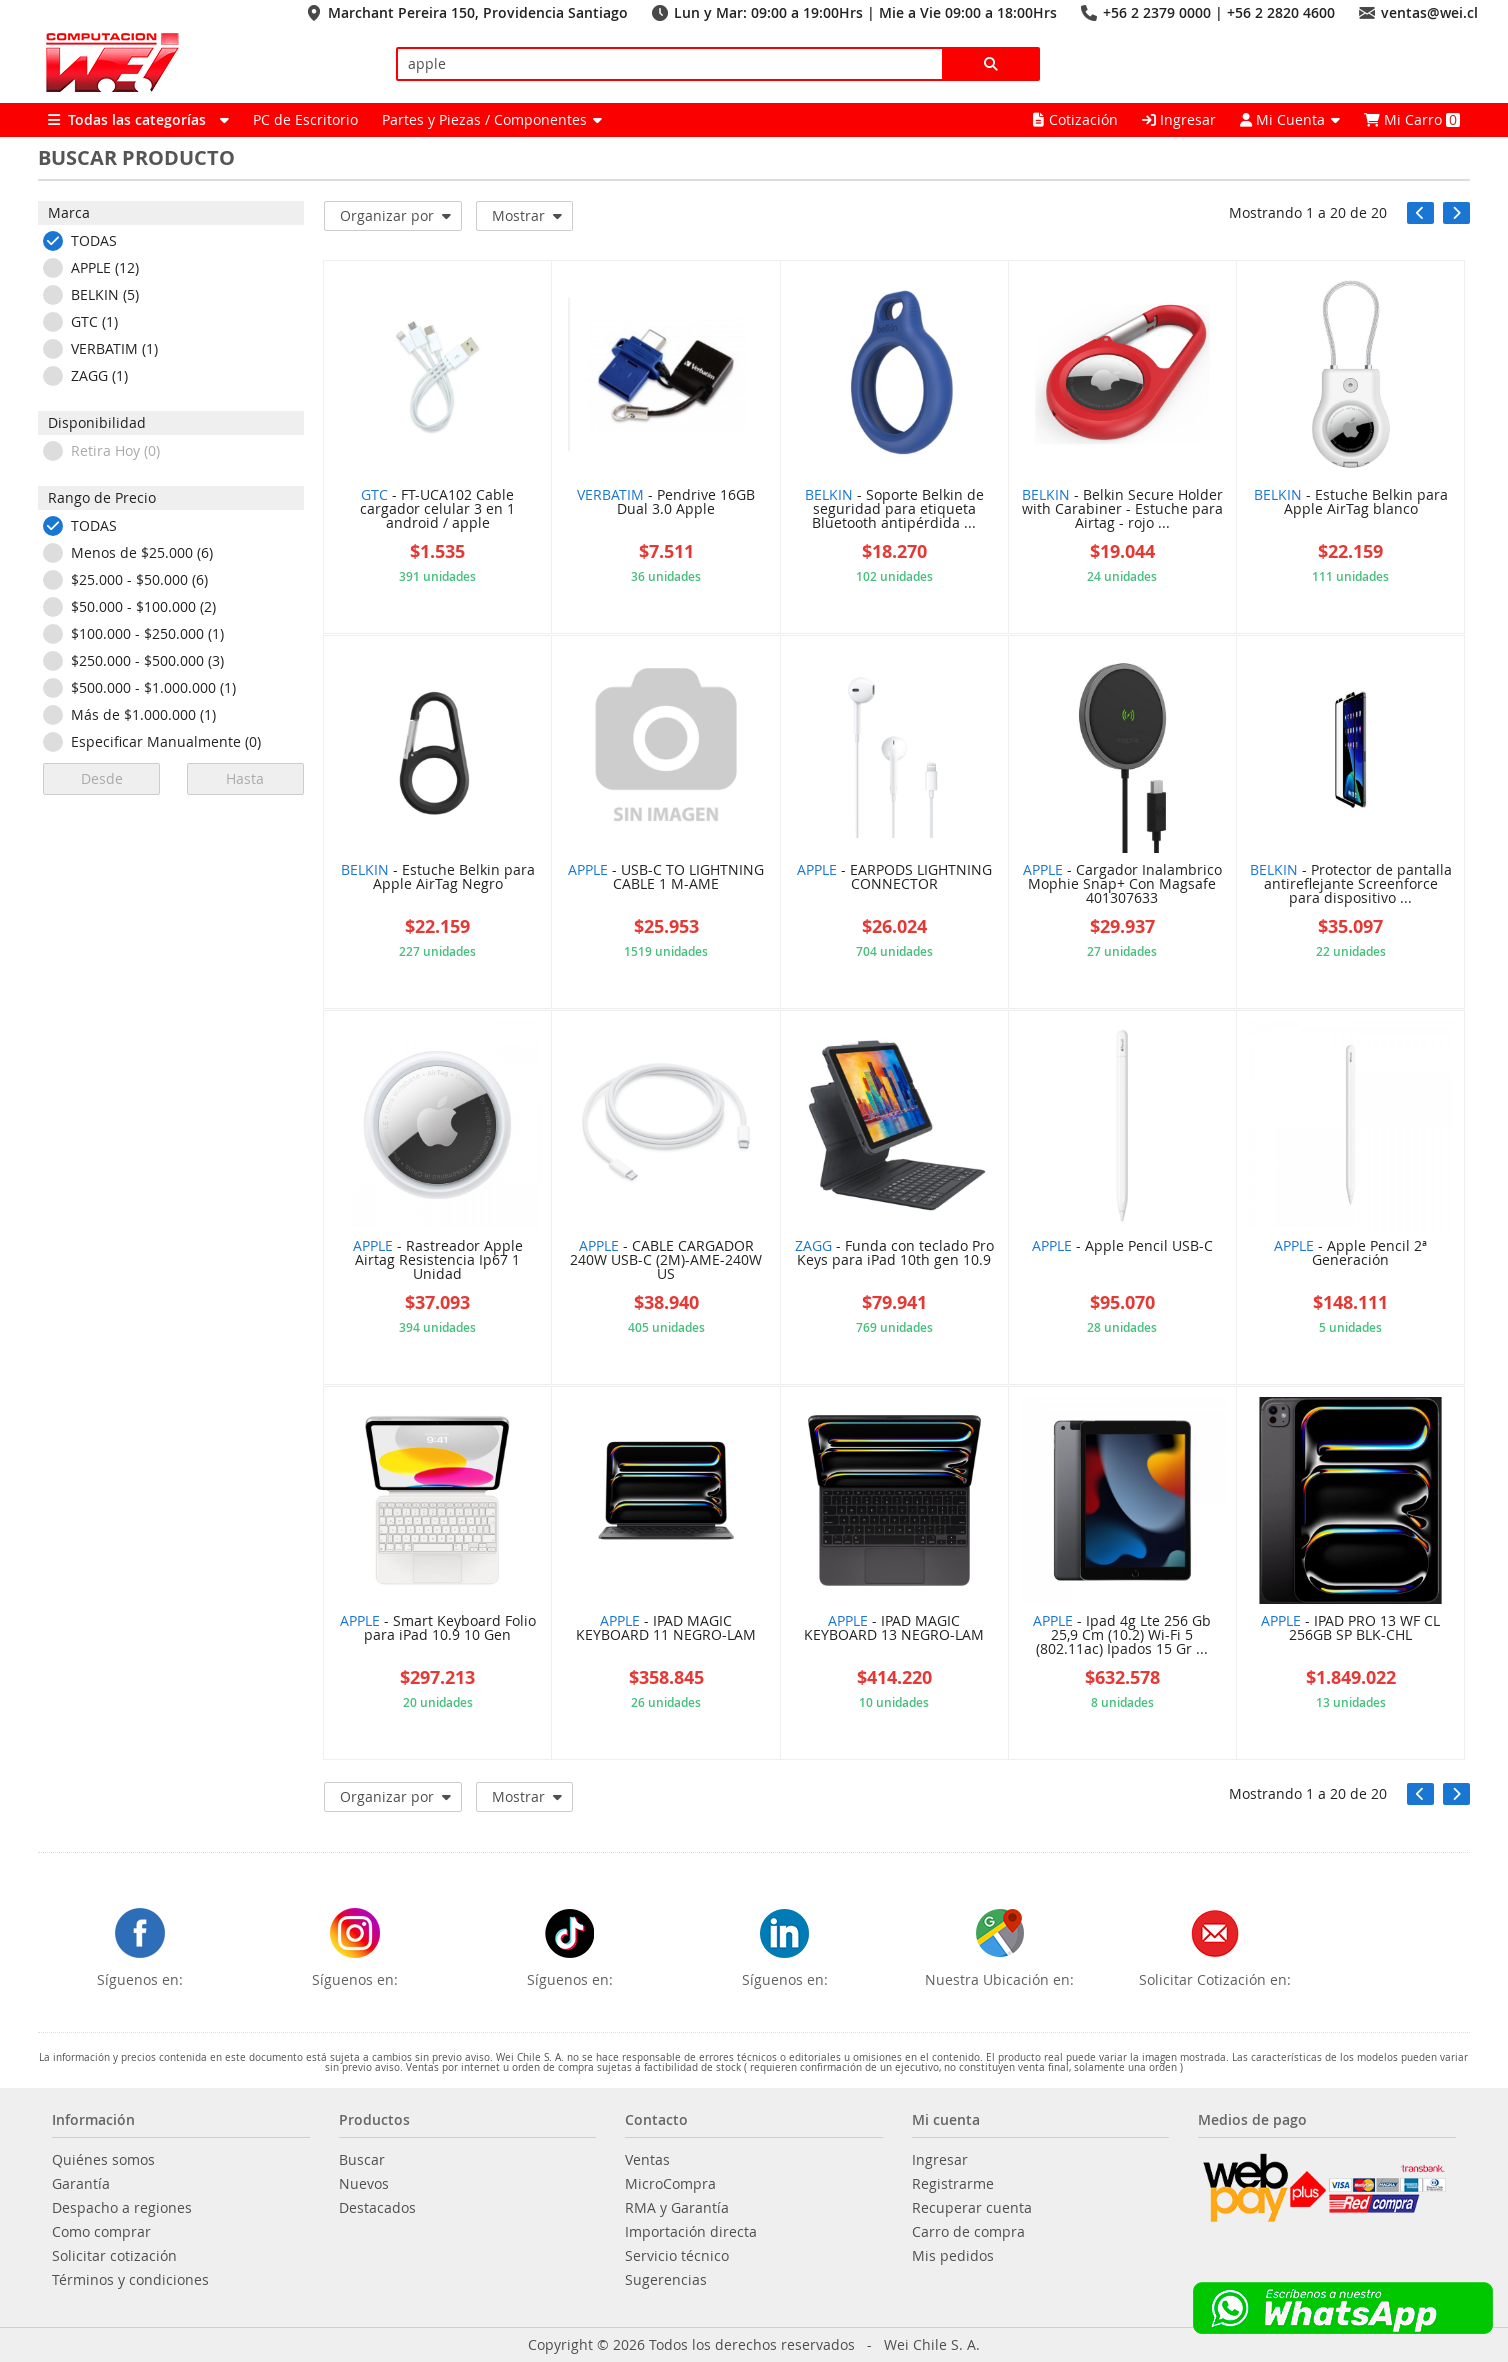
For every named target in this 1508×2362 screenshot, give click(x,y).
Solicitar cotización (114, 2256)
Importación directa (691, 2232)
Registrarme (953, 2184)
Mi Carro (1412, 119)
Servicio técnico (677, 2256)
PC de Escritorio (305, 119)
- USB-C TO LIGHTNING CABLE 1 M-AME (666, 878)
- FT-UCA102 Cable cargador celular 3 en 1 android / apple (437, 510)
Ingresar (1179, 119)
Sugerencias (666, 2280)
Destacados (377, 2208)
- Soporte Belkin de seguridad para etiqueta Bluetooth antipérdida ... (894, 510)
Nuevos (364, 2184)
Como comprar (101, 2232)
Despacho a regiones (122, 2208)
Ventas (647, 2160)
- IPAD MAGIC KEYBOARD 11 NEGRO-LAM (666, 1629)
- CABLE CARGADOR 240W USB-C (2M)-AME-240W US (666, 1261)
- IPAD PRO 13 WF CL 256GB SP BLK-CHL (1350, 1629)
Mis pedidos (953, 2256)
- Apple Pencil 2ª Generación (1350, 1254)
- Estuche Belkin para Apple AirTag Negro (438, 878)
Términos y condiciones (130, 2280)
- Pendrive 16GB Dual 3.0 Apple (666, 503)
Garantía (81, 2184)
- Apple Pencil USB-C (1122, 1247)
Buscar (362, 2160)
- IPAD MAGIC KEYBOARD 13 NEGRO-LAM (894, 1629)
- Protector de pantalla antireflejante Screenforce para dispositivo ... (1351, 885)
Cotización (1075, 119)
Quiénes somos (103, 2160)
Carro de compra (968, 2232)
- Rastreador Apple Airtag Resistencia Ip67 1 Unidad (438, 1261)
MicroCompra (670, 2184)
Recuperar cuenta (972, 2208)
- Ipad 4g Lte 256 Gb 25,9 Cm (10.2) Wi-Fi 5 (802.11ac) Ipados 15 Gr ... (1122, 1636)
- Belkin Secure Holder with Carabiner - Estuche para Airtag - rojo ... (1122, 510)
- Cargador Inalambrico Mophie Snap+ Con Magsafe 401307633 (1122, 885)
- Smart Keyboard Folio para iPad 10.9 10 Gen (438, 1629)
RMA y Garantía (677, 2208)
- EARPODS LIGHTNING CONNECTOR (894, 878)
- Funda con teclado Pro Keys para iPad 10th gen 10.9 (894, 1254)
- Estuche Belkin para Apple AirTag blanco (1351, 503)
